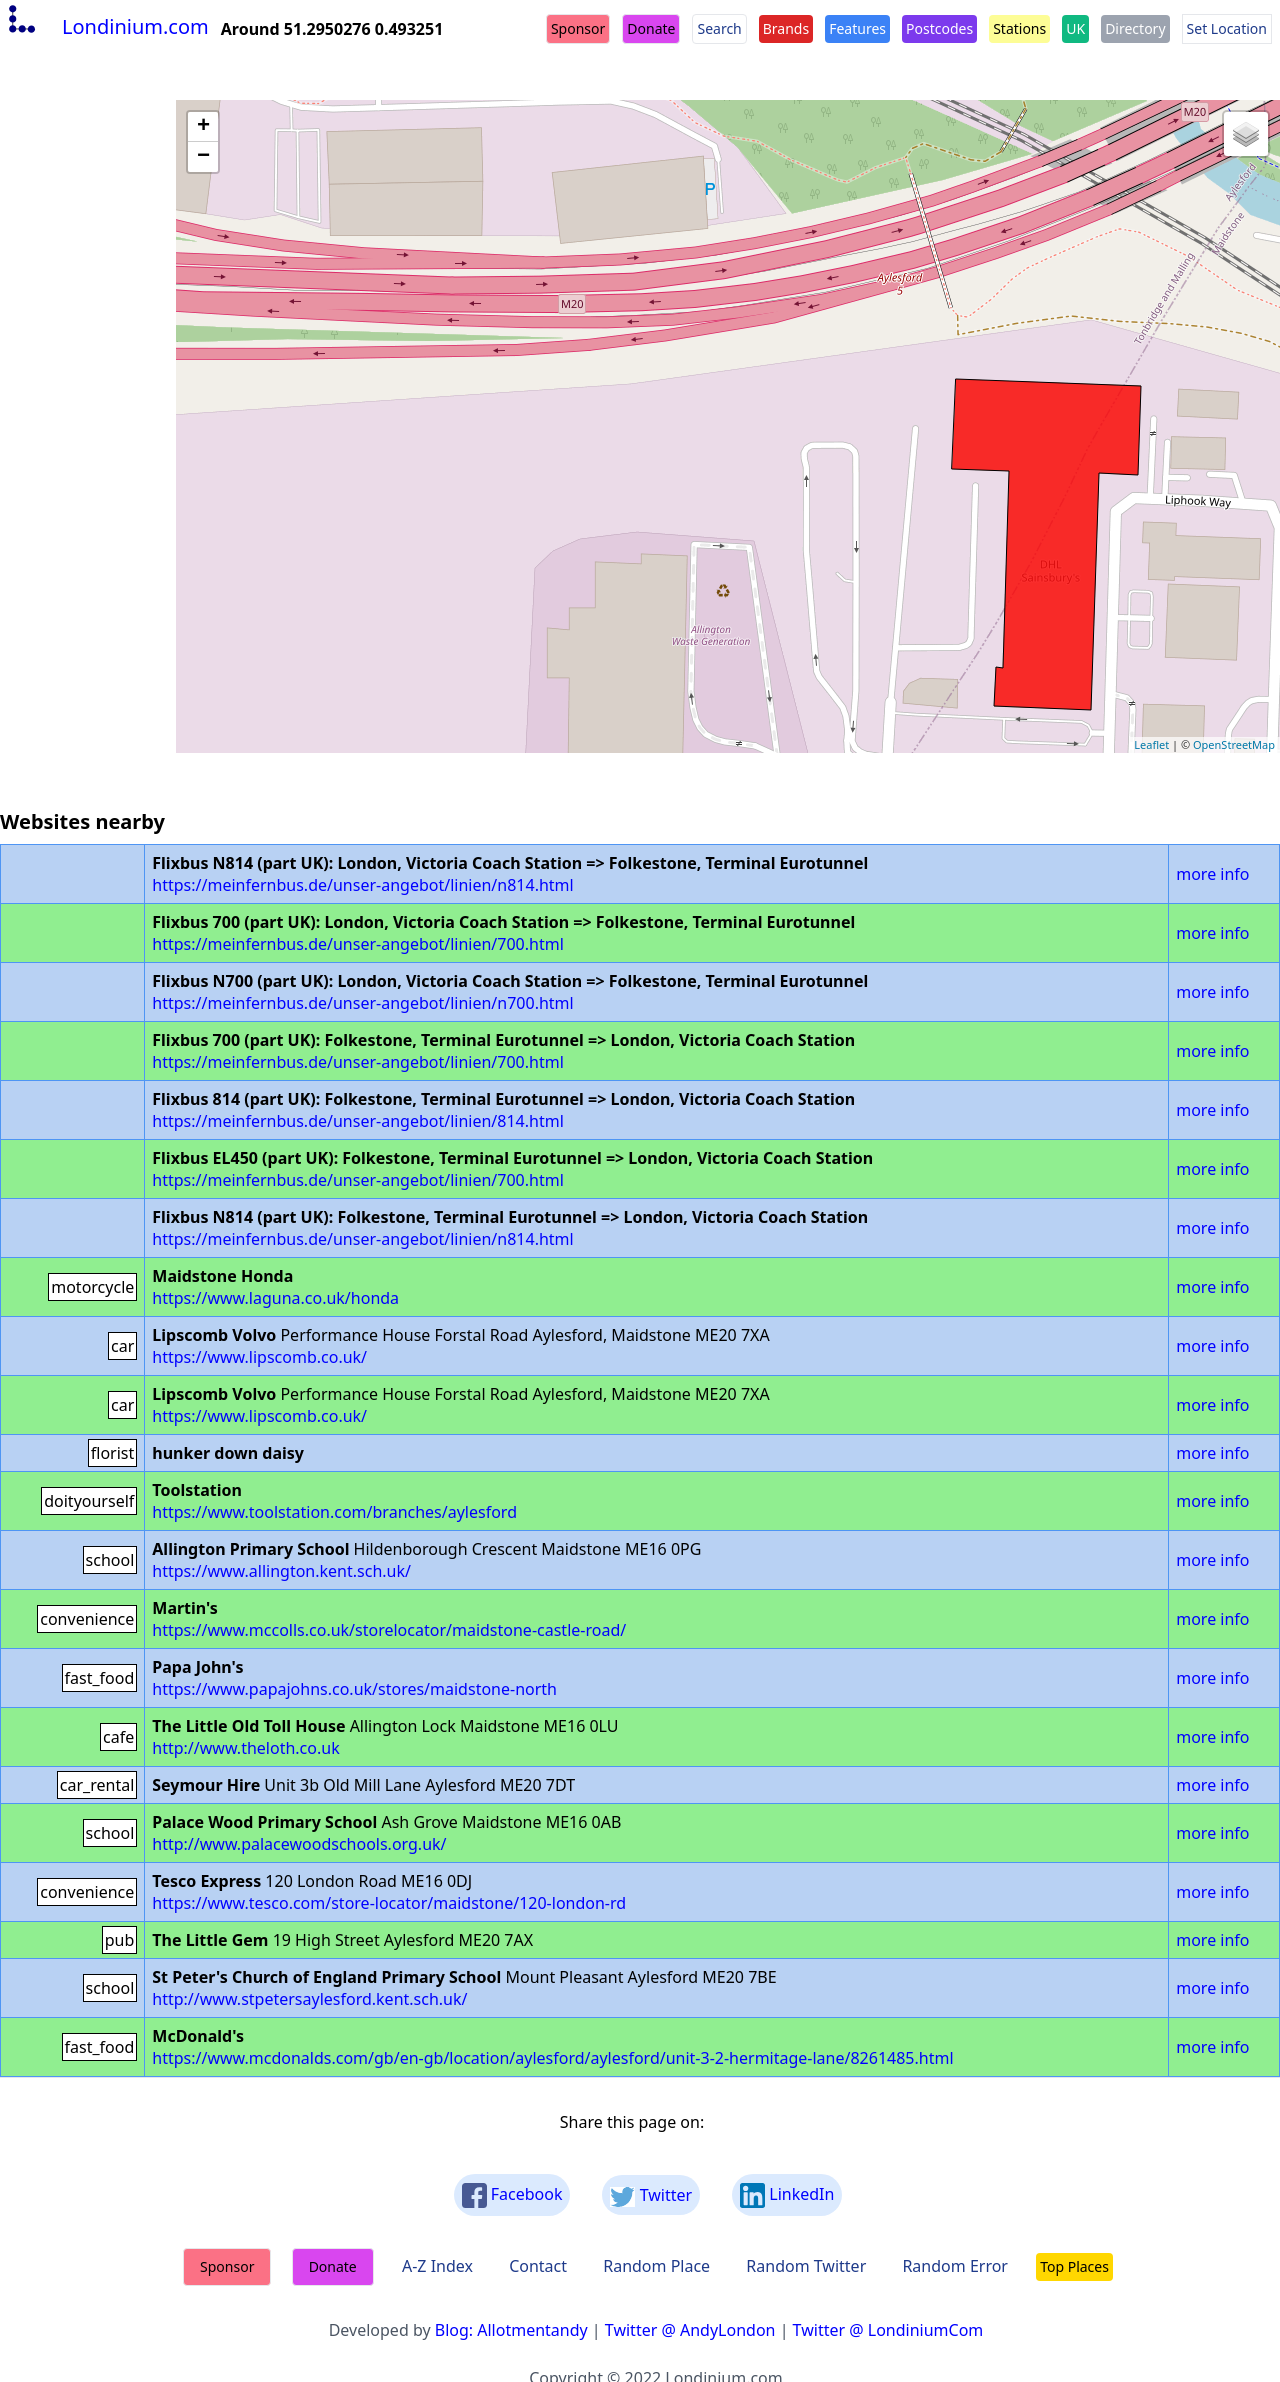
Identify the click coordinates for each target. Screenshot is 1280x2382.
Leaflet (1151, 744)
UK (1075, 28)
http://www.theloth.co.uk (245, 1748)
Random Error (955, 2266)
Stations (1019, 28)
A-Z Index (437, 2266)
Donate (651, 28)
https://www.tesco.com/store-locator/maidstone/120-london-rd (389, 1903)
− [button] (203, 157)
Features (857, 28)
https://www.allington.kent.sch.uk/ (281, 1571)
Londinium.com (106, 26)
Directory (1135, 28)
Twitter (651, 2195)
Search (719, 28)
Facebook (512, 2195)
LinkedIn (787, 2195)
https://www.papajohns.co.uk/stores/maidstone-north (354, 1689)
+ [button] (203, 127)
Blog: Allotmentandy (511, 2330)
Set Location (1227, 28)
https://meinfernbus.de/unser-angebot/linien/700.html (358, 944)
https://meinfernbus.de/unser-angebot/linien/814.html (358, 1121)
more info (1212, 874)
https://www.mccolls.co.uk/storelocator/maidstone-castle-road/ (389, 1630)
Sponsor (578, 28)
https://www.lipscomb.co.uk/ (259, 1357)
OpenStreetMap (1234, 744)
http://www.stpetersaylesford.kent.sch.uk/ (309, 1999)
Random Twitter (806, 2266)
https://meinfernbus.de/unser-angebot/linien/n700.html (362, 1003)
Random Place (656, 2266)
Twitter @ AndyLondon (690, 2330)
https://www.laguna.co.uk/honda (275, 1298)
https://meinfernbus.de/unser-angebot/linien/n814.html (362, 885)
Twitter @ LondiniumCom (888, 2330)
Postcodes (939, 28)
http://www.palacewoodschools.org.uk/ (299, 1844)
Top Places (1074, 2266)
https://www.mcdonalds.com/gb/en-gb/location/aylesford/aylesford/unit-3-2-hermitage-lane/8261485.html (552, 2058)
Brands (786, 28)
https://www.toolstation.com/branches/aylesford (334, 1512)
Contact (538, 2266)
